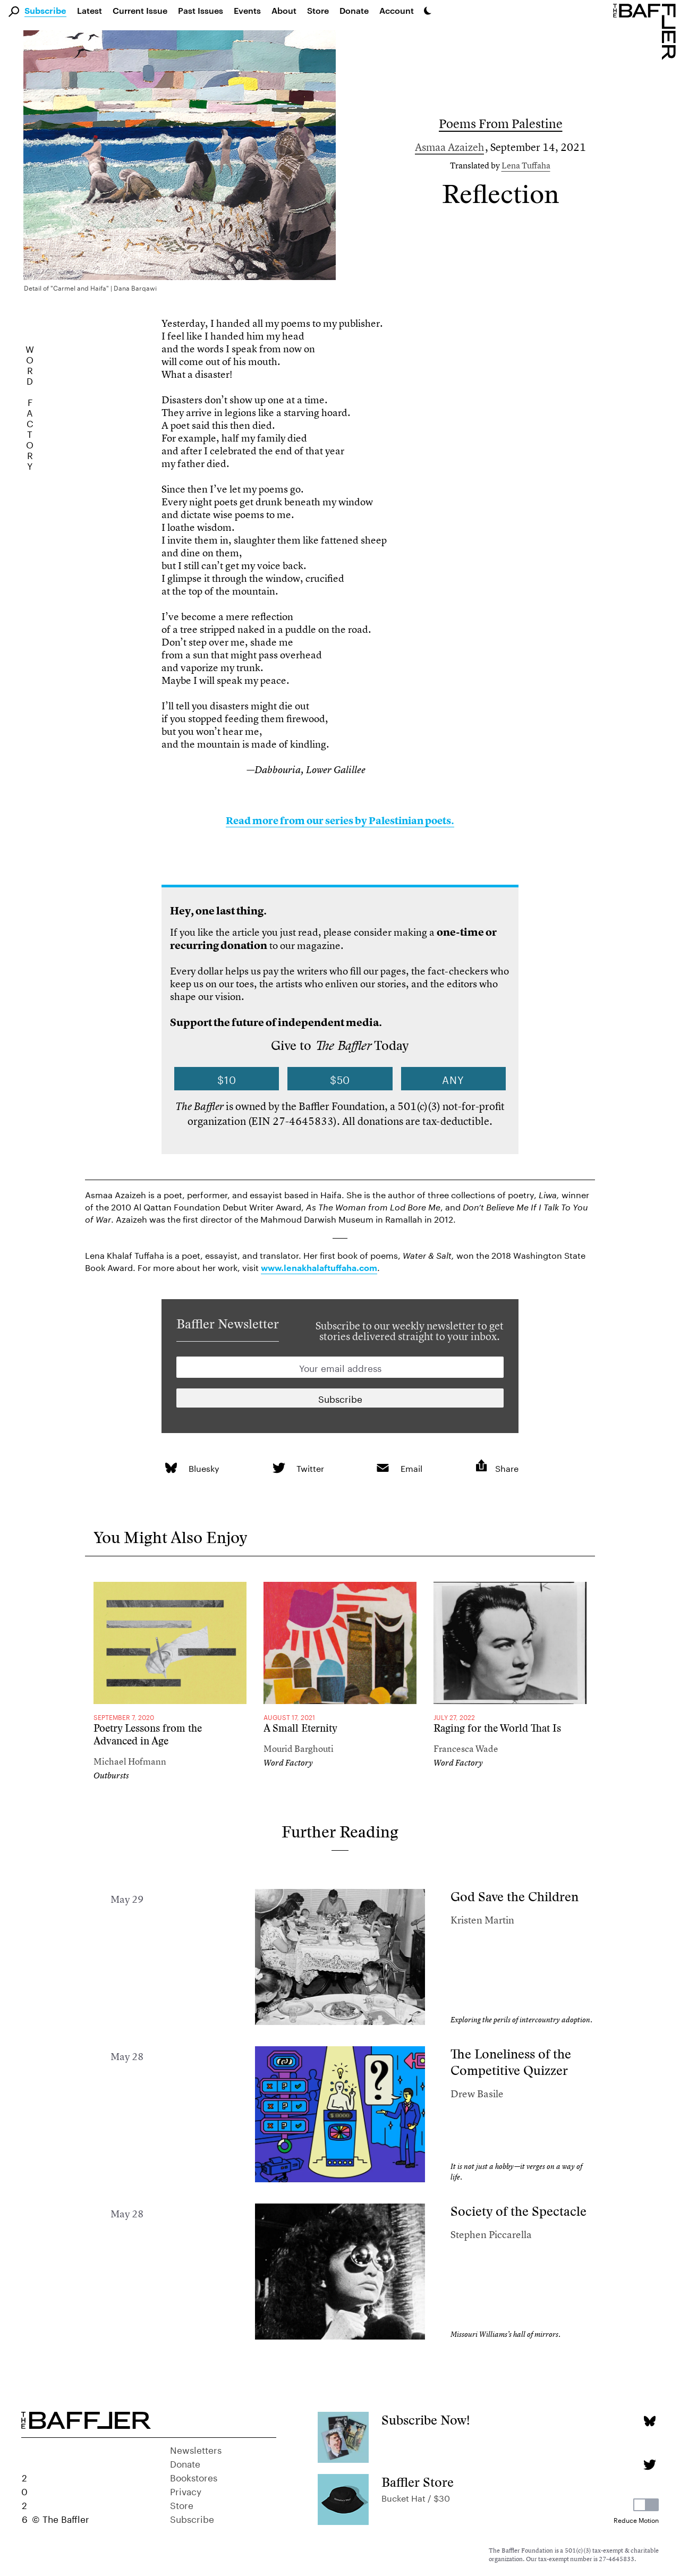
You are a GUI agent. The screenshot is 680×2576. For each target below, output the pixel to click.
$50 (340, 1079)
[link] (171, 1468)
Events (247, 10)
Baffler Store (417, 2482)
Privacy (185, 2490)
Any (453, 1079)
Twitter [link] (310, 1467)
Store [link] (318, 10)
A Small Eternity (300, 1728)
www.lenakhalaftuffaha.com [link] (319, 1268)
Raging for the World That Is (497, 1728)
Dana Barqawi (135, 287)
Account (396, 10)
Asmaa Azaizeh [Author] (449, 147)
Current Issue (140, 10)
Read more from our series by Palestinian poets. (340, 820)
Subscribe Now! (425, 2420)
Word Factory (288, 1762)
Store (181, 2504)
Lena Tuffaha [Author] (526, 165)
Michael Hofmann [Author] (130, 1761)
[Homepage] (646, 31)
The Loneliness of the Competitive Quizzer (510, 2062)
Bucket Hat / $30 (415, 2497)
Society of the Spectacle (518, 2211)
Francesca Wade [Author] (466, 1748)
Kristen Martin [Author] (482, 1920)
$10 (226, 1079)
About (283, 10)
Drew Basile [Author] (477, 2093)
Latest (89, 10)
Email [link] (411, 1467)
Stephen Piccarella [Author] (491, 2234)
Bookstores (193, 2477)
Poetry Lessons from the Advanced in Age (148, 1735)
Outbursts (111, 1775)
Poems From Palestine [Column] (501, 124)
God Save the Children (514, 1896)
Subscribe (45, 11)
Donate (354, 10)
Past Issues (200, 10)
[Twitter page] (649, 2464)
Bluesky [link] (204, 1467)
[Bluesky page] (649, 2421)
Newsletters (196, 2449)
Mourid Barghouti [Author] (299, 1748)
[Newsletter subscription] (340, 1398)
